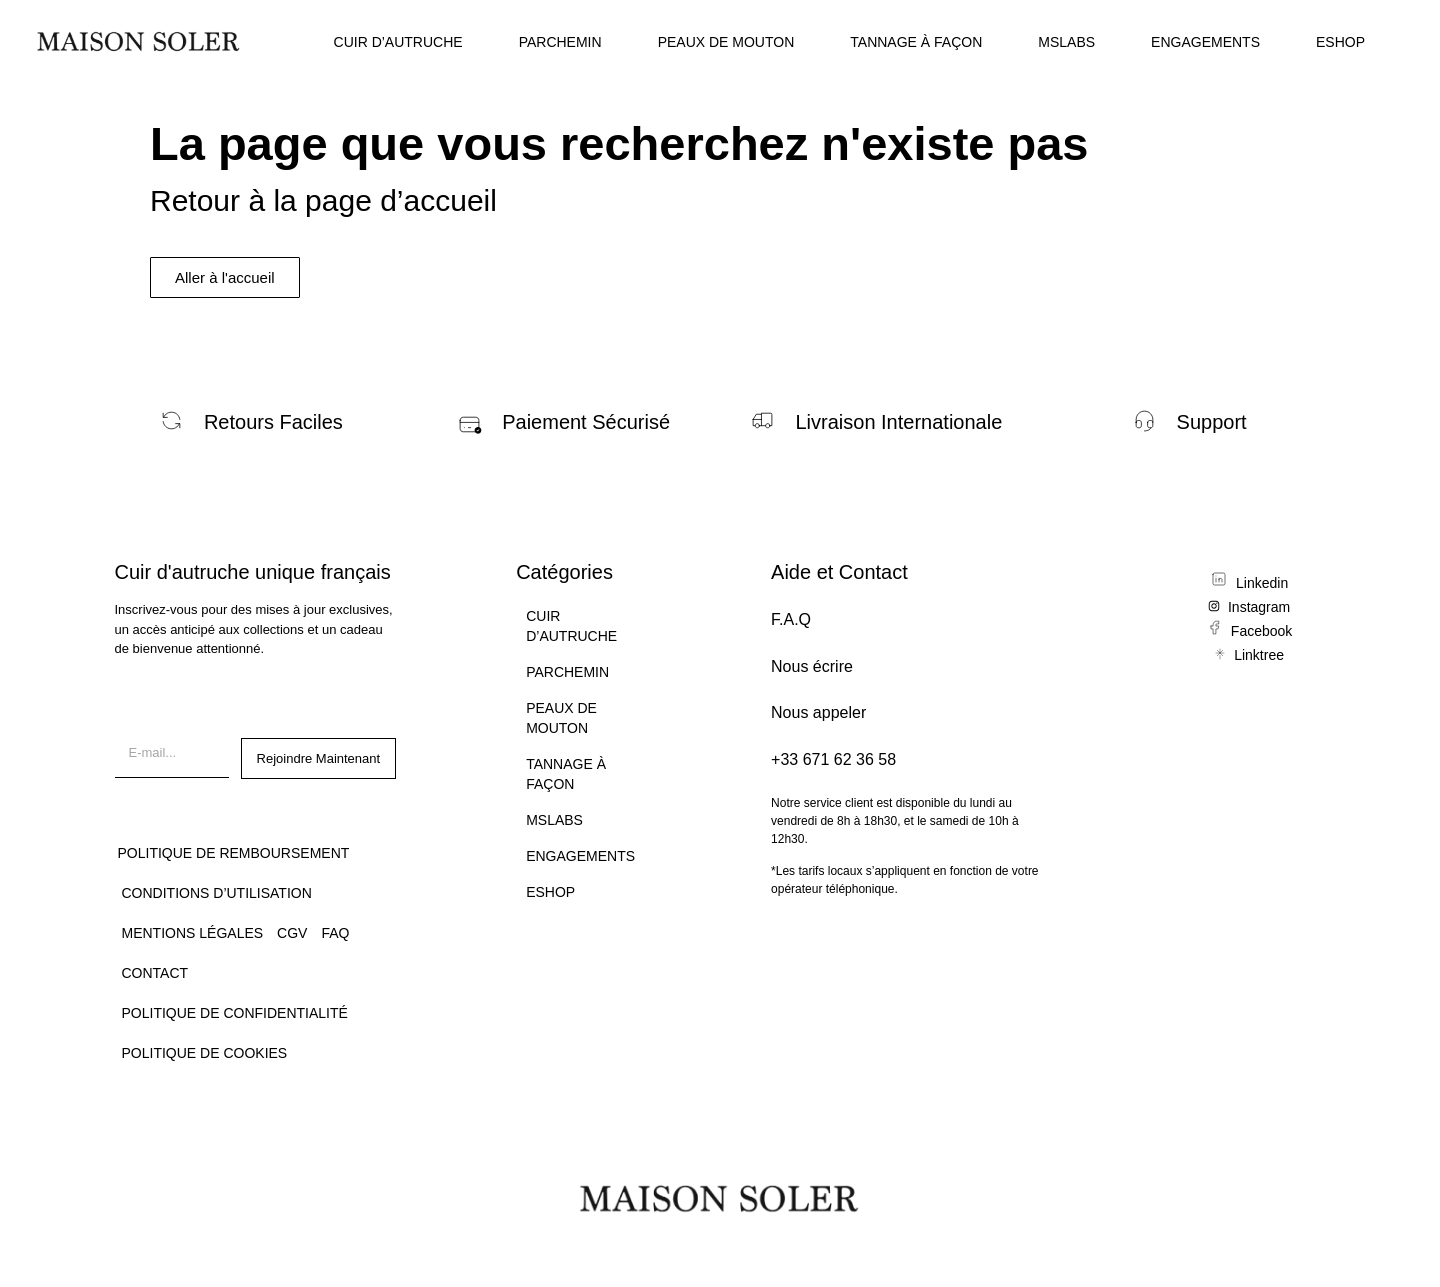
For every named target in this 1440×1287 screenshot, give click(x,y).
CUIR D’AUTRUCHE (398, 42)
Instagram (1259, 607)
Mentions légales (193, 933)
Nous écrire (812, 666)
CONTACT (155, 973)
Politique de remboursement (234, 853)
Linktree (1259, 655)
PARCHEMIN (560, 42)
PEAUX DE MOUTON (726, 42)
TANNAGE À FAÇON (916, 42)
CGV (292, 933)
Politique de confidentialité (235, 1013)
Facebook (1261, 631)
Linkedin (1262, 583)
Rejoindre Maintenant (319, 758)
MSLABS (1066, 42)
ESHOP (1340, 42)
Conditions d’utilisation (217, 893)
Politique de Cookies (205, 1053)
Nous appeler (818, 712)
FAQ (335, 933)
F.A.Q (791, 619)
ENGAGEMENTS (1205, 42)
